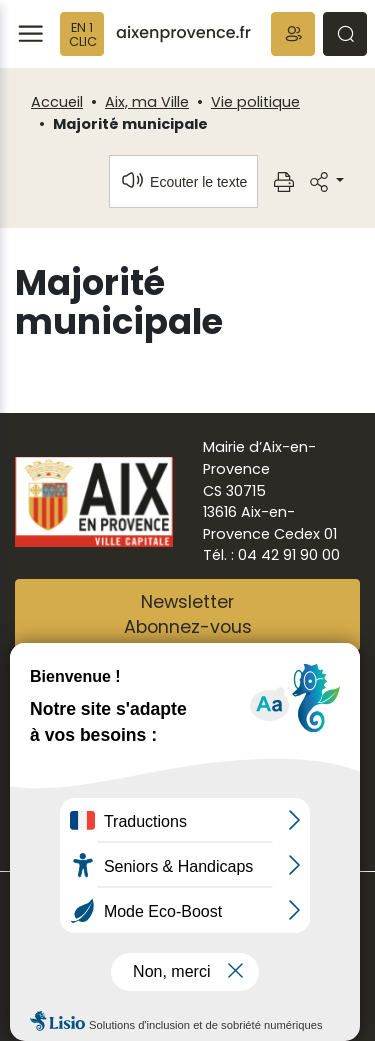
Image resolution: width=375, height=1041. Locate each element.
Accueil (57, 102)
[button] (293, 34)
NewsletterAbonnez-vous (188, 615)
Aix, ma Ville (147, 102)
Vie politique (255, 102)
